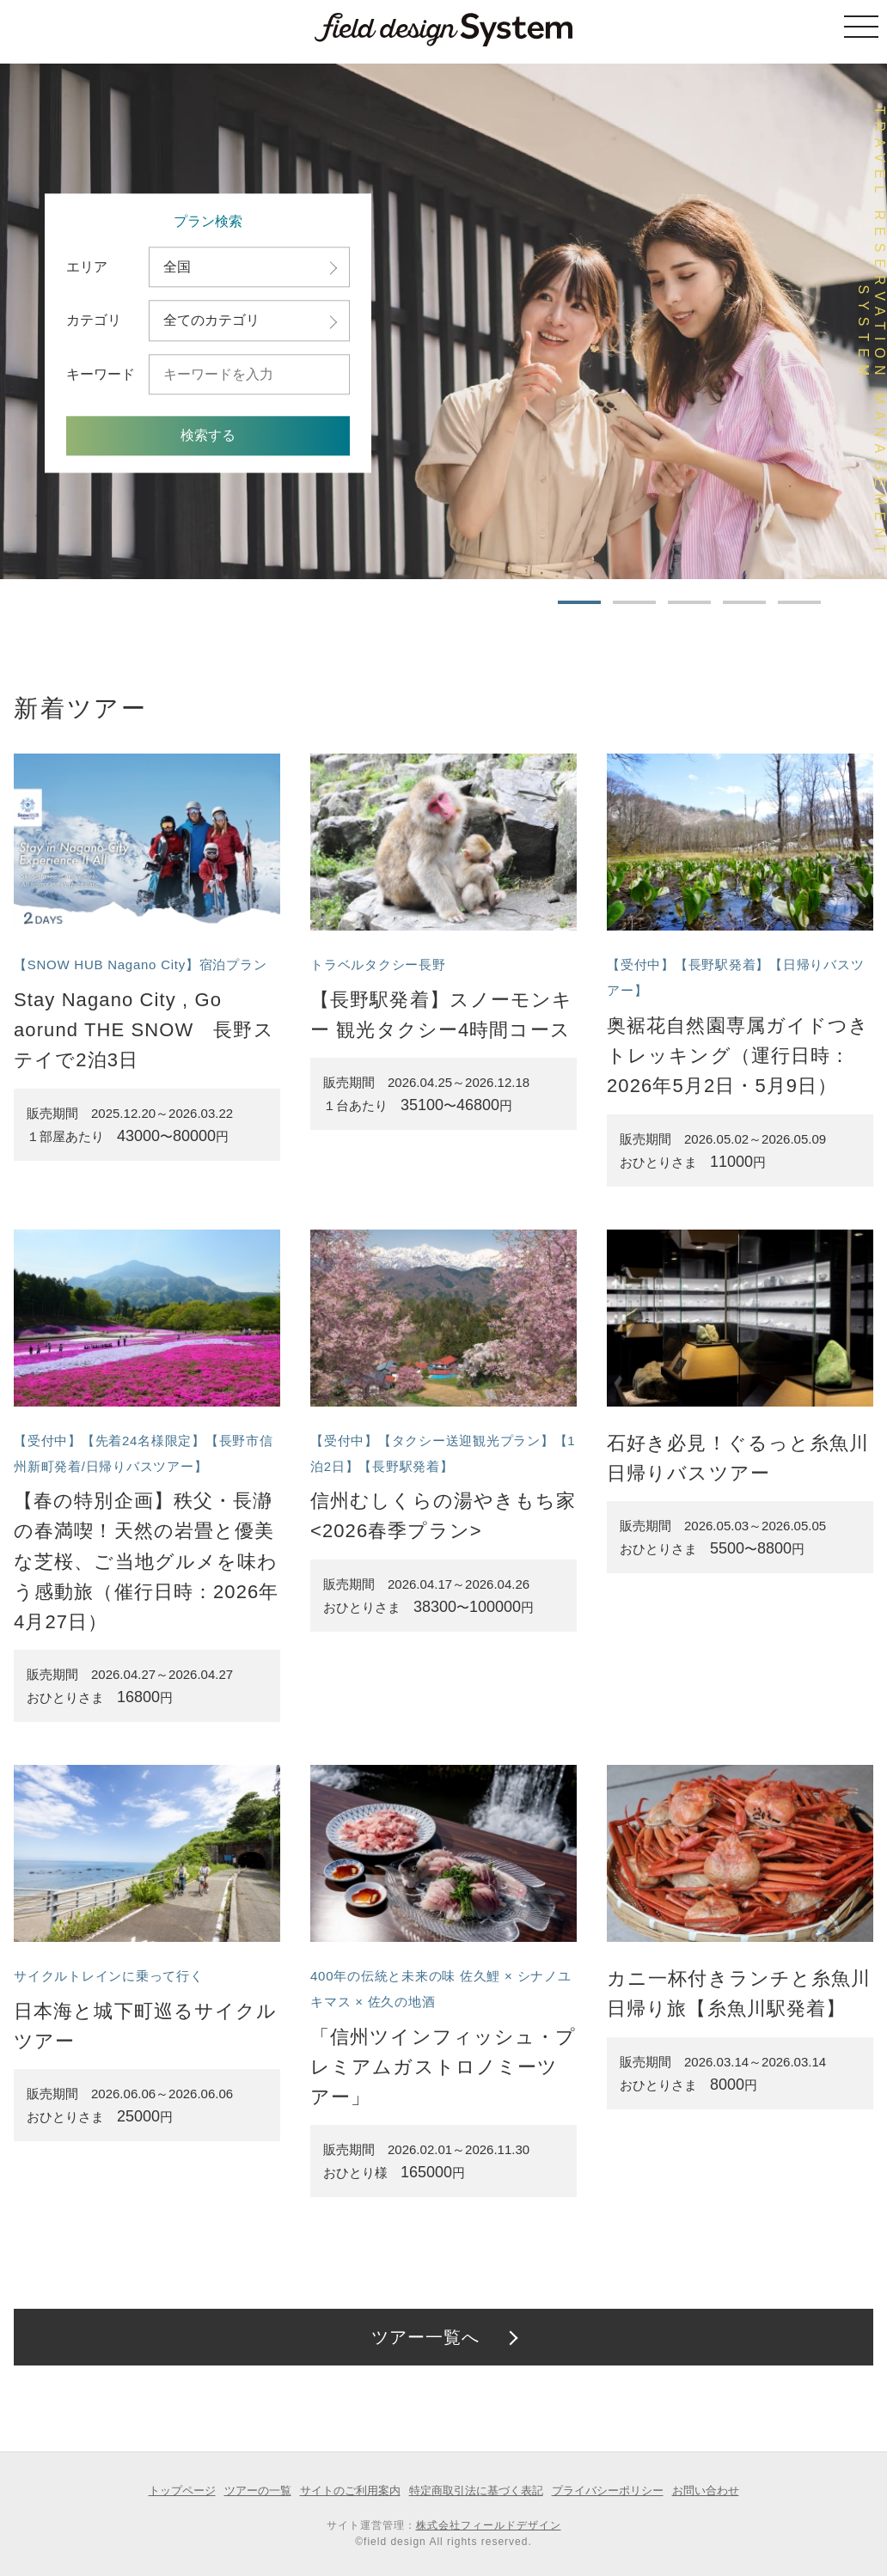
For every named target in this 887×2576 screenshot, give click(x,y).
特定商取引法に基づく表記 (476, 2490)
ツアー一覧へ (425, 2337)
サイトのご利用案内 (350, 2490)
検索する (208, 436)
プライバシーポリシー (608, 2490)
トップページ (182, 2490)
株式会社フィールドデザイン (488, 2525)
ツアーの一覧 (257, 2490)
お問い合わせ (705, 2490)
